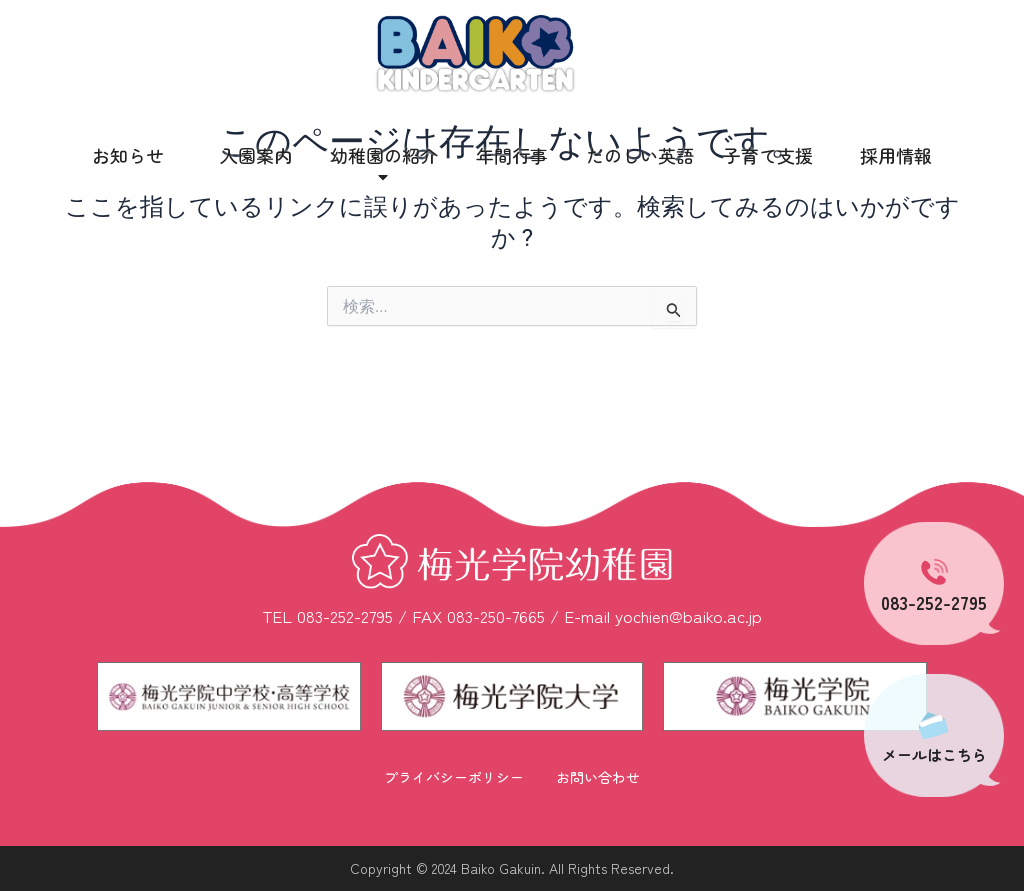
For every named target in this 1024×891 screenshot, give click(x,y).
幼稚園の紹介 (384, 164)
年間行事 (512, 155)
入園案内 (256, 155)
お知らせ (128, 155)
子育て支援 (768, 155)
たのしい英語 (640, 155)
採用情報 (896, 155)
